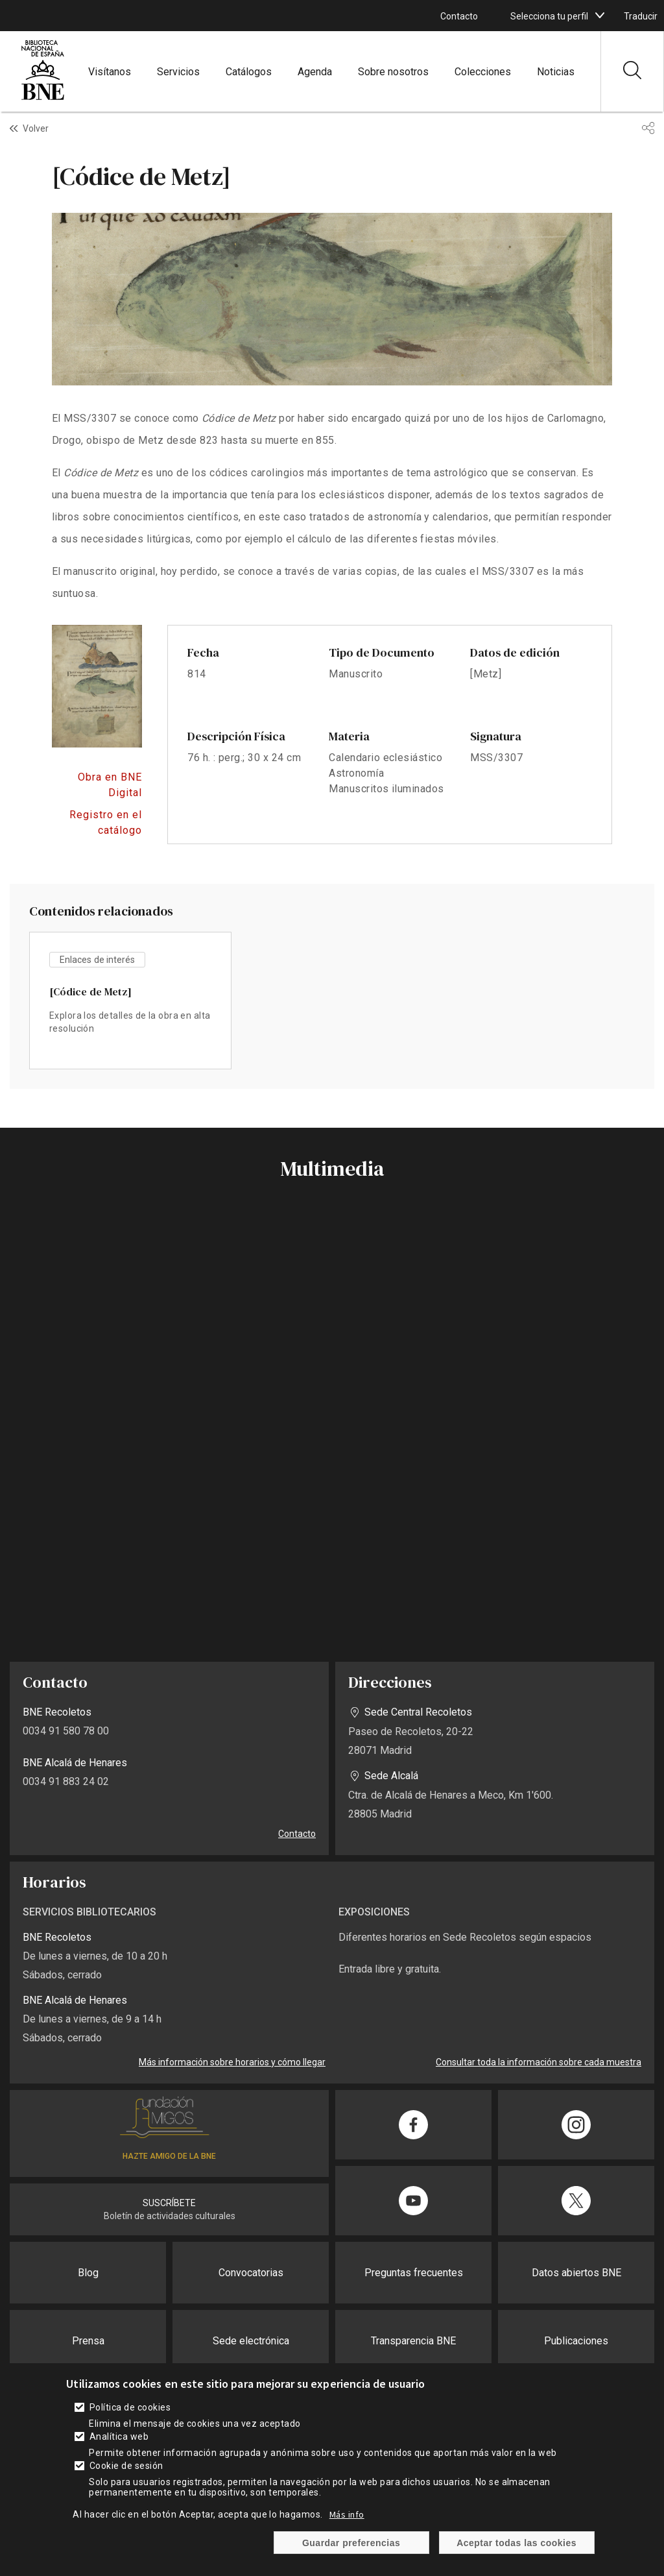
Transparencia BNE (413, 2341)
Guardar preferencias (351, 2543)
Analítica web (118, 2436)
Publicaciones (576, 2341)
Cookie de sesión (126, 2466)
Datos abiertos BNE (576, 2272)
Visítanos (109, 72)
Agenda (315, 72)
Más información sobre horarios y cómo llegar (232, 2062)
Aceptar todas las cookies (516, 2543)
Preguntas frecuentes (413, 2272)
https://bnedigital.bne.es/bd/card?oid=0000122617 (97, 785)
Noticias (556, 72)
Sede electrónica (251, 2341)
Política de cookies (130, 2407)
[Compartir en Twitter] (576, 2200)
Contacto (459, 16)
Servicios (178, 72)
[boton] (599, 15)
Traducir (641, 16)
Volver (36, 128)
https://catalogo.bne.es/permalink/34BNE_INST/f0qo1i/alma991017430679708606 (97, 822)
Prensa (88, 2341)
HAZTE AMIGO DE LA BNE (169, 2156)
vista (130, 1000)
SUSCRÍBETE (169, 2203)
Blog (88, 2272)
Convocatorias (251, 2272)
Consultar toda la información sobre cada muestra (538, 2062)
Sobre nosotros (393, 72)
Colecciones (483, 72)
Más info (346, 2514)
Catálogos (249, 72)
